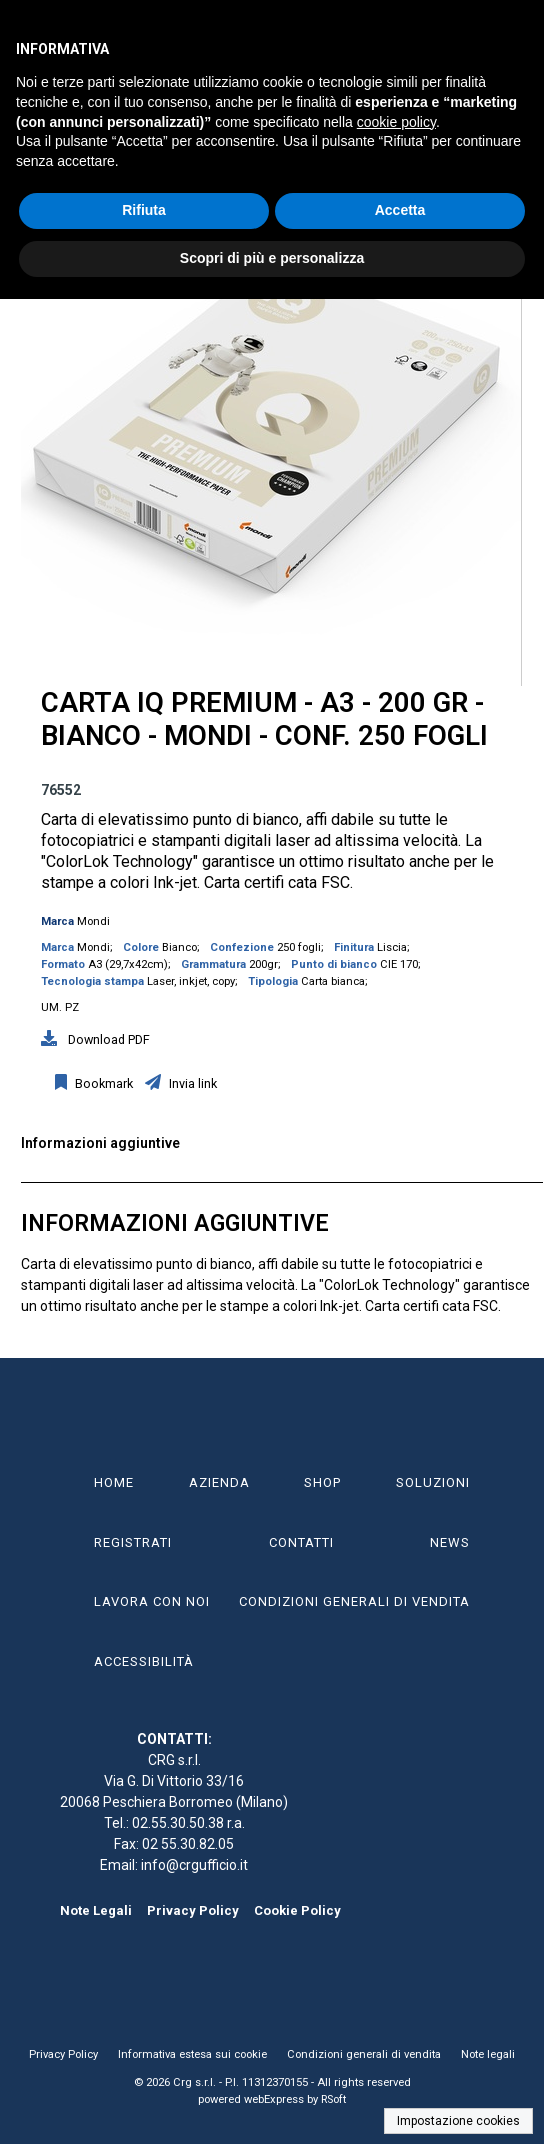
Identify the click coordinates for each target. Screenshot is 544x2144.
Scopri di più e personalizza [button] (272, 258)
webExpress (274, 2099)
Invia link (191, 1083)
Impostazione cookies (458, 2121)
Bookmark (102, 1083)
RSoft (333, 2099)
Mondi (93, 921)
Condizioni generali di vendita (364, 2054)
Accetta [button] (400, 210)
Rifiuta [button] (144, 210)
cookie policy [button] (396, 122)
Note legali (488, 2054)
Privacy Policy (193, 1910)
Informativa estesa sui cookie (192, 2054)
